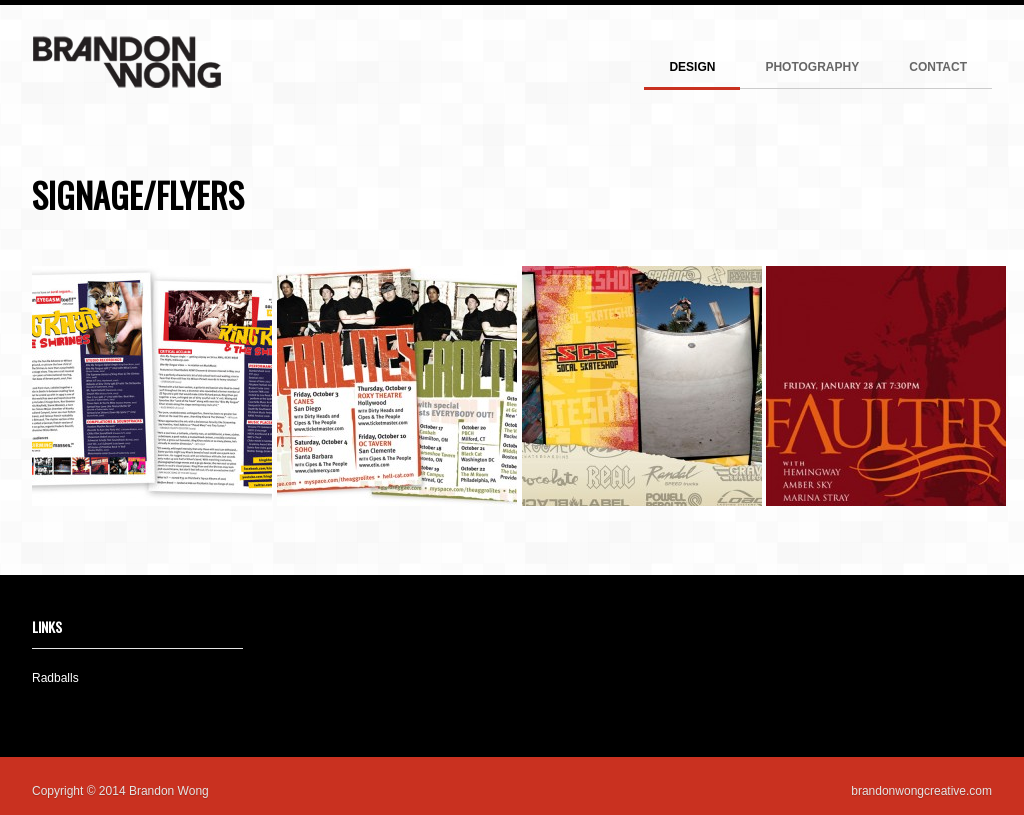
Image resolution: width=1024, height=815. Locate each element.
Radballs (55, 678)
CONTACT (938, 67)
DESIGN (692, 67)
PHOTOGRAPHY (812, 67)
